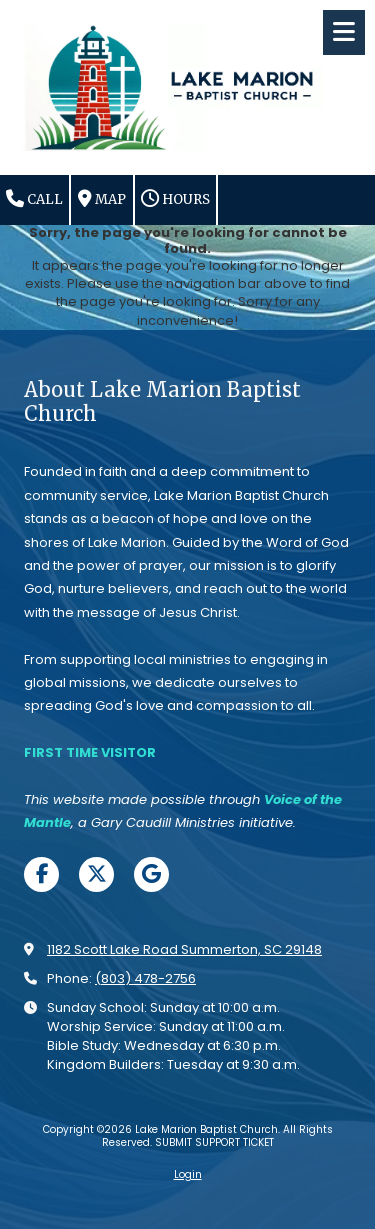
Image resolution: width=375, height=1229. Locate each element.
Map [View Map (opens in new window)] (102, 199)
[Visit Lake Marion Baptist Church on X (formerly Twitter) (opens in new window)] (96, 874)
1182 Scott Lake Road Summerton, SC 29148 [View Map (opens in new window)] (184, 949)
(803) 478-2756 (145, 978)
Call (34, 199)
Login (188, 1174)
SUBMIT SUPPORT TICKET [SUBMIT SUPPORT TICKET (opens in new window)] (214, 1142)
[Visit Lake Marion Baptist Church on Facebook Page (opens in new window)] (41, 874)
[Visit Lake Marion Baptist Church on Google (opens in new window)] (151, 874)
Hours (175, 199)
